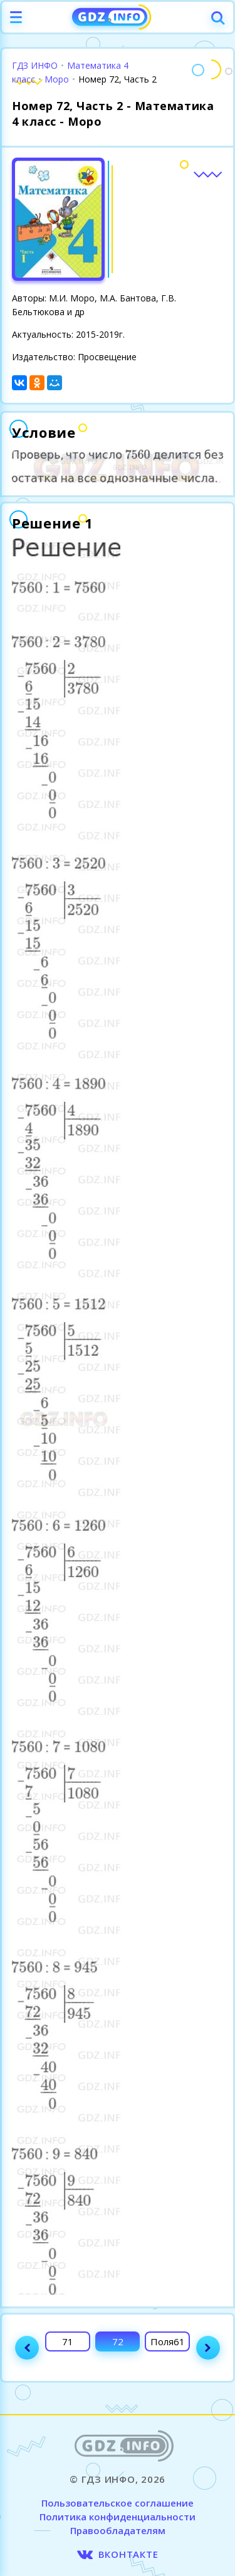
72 (117, 2341)
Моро (56, 79)
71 (67, 2341)
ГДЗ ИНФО (35, 65)
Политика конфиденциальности (117, 2516)
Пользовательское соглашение (117, 2503)
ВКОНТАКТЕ (128, 2554)
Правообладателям (117, 2530)
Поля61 (167, 2341)
